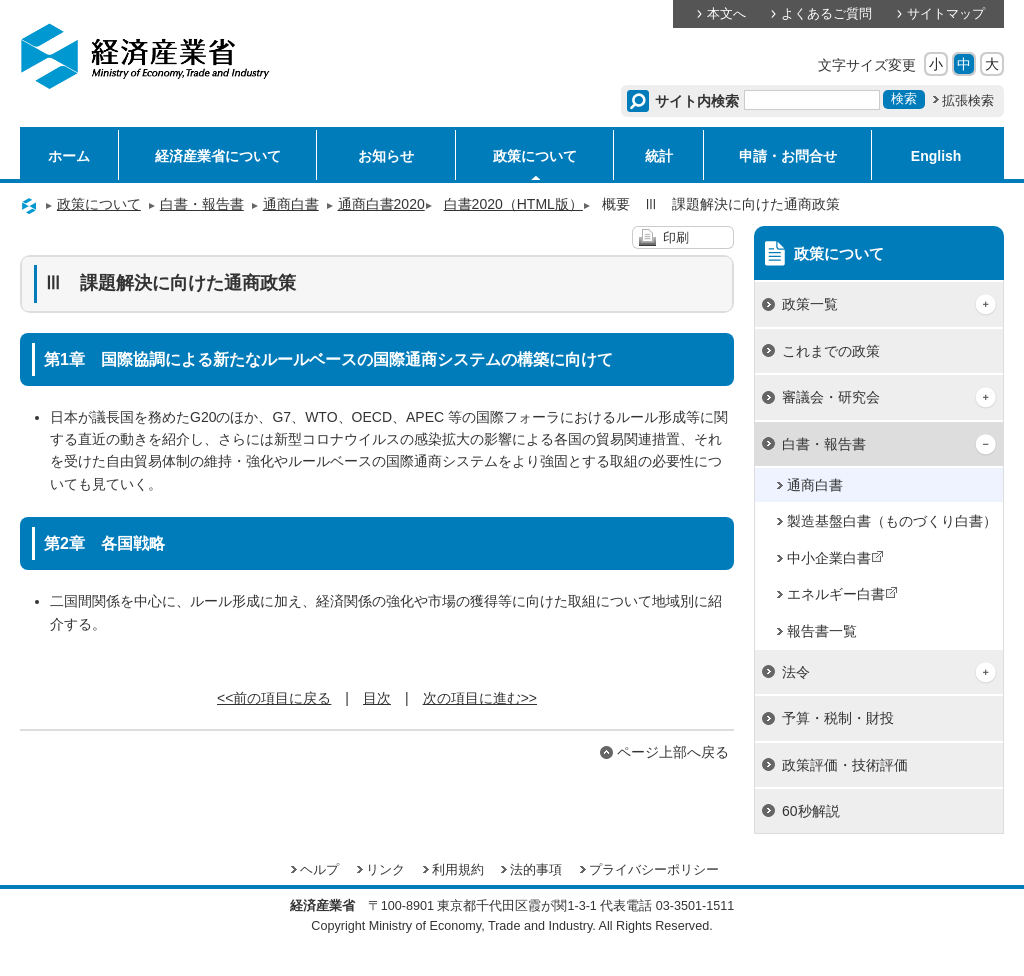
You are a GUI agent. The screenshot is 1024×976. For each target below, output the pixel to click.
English (936, 156)
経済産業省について (218, 156)
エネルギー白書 (842, 594)
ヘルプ (319, 870)
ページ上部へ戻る (673, 752)
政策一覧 (810, 304)
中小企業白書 (835, 558)
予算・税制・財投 (838, 718)
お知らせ (386, 156)
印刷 (676, 238)
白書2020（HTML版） (517, 204)
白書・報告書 (202, 204)
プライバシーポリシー (654, 870)
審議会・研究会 (831, 397)
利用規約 (458, 870)
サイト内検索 (697, 101)
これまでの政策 (831, 351)
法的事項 (536, 870)
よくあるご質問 (826, 14)
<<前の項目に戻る (274, 698)
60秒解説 (811, 811)
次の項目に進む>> (480, 698)
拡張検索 (968, 101)
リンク (385, 870)
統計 (659, 156)
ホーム (69, 156)
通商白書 (291, 204)
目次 (377, 698)
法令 (796, 672)
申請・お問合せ (788, 156)
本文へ (726, 14)
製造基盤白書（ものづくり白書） (892, 521)
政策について (535, 156)
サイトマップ (946, 14)
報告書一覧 (822, 631)
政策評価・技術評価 (845, 765)
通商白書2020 (385, 204)
